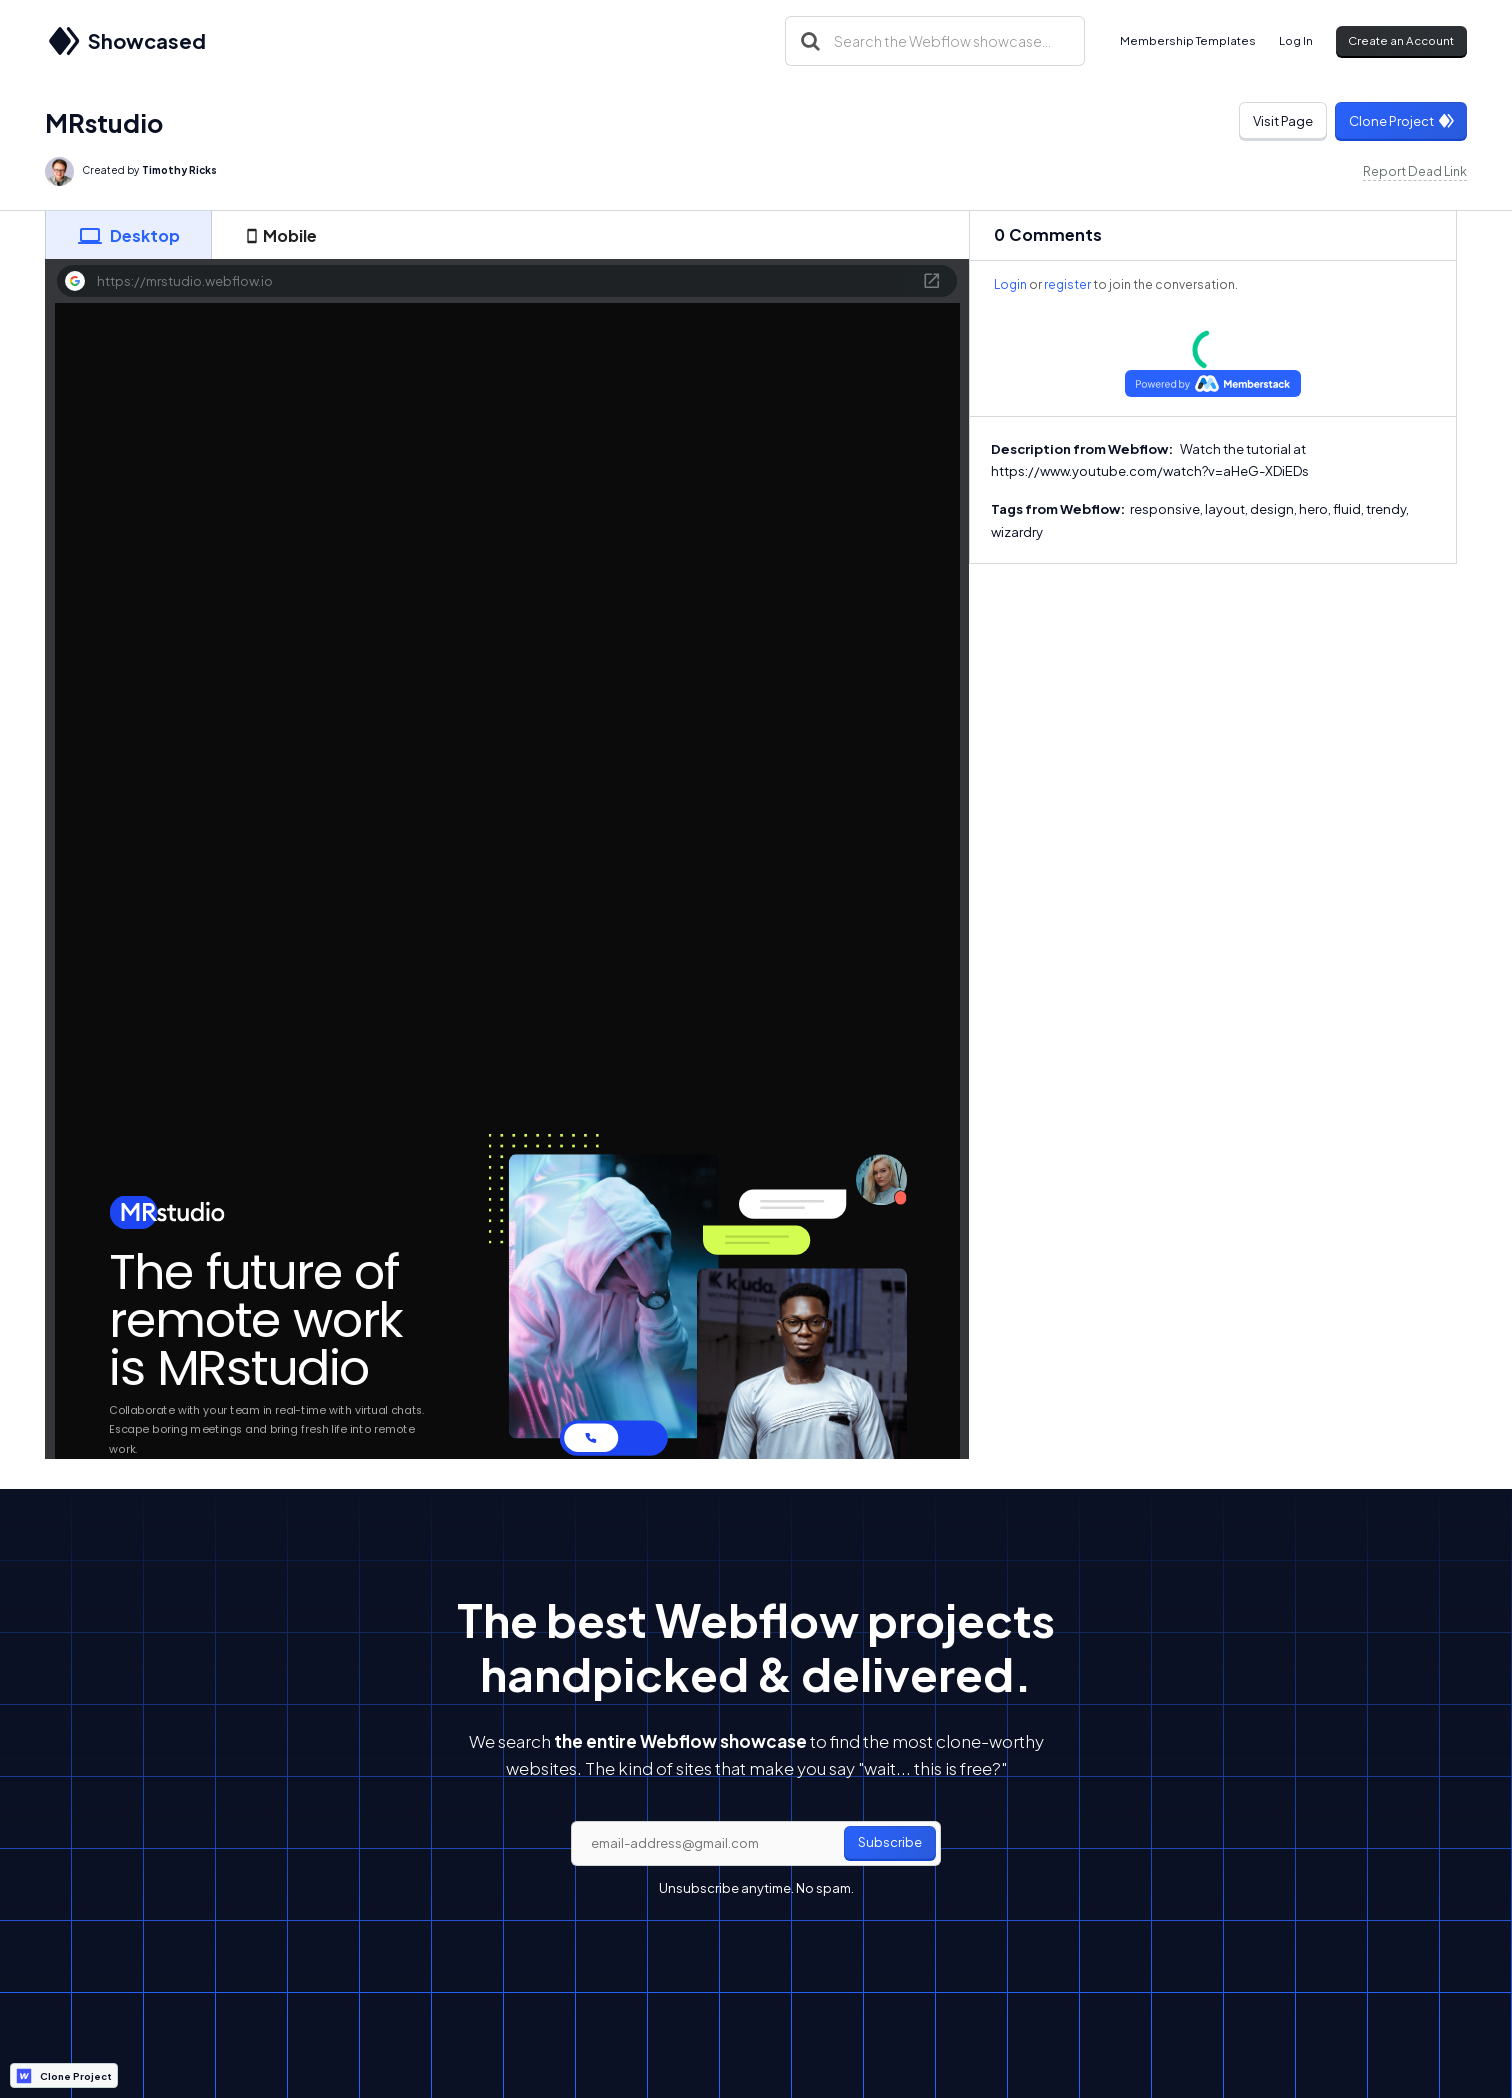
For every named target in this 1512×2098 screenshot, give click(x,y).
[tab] (128, 235)
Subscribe (890, 1842)
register (1067, 284)
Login (1010, 284)
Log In (1296, 40)
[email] (756, 1844)
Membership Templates (1188, 40)
